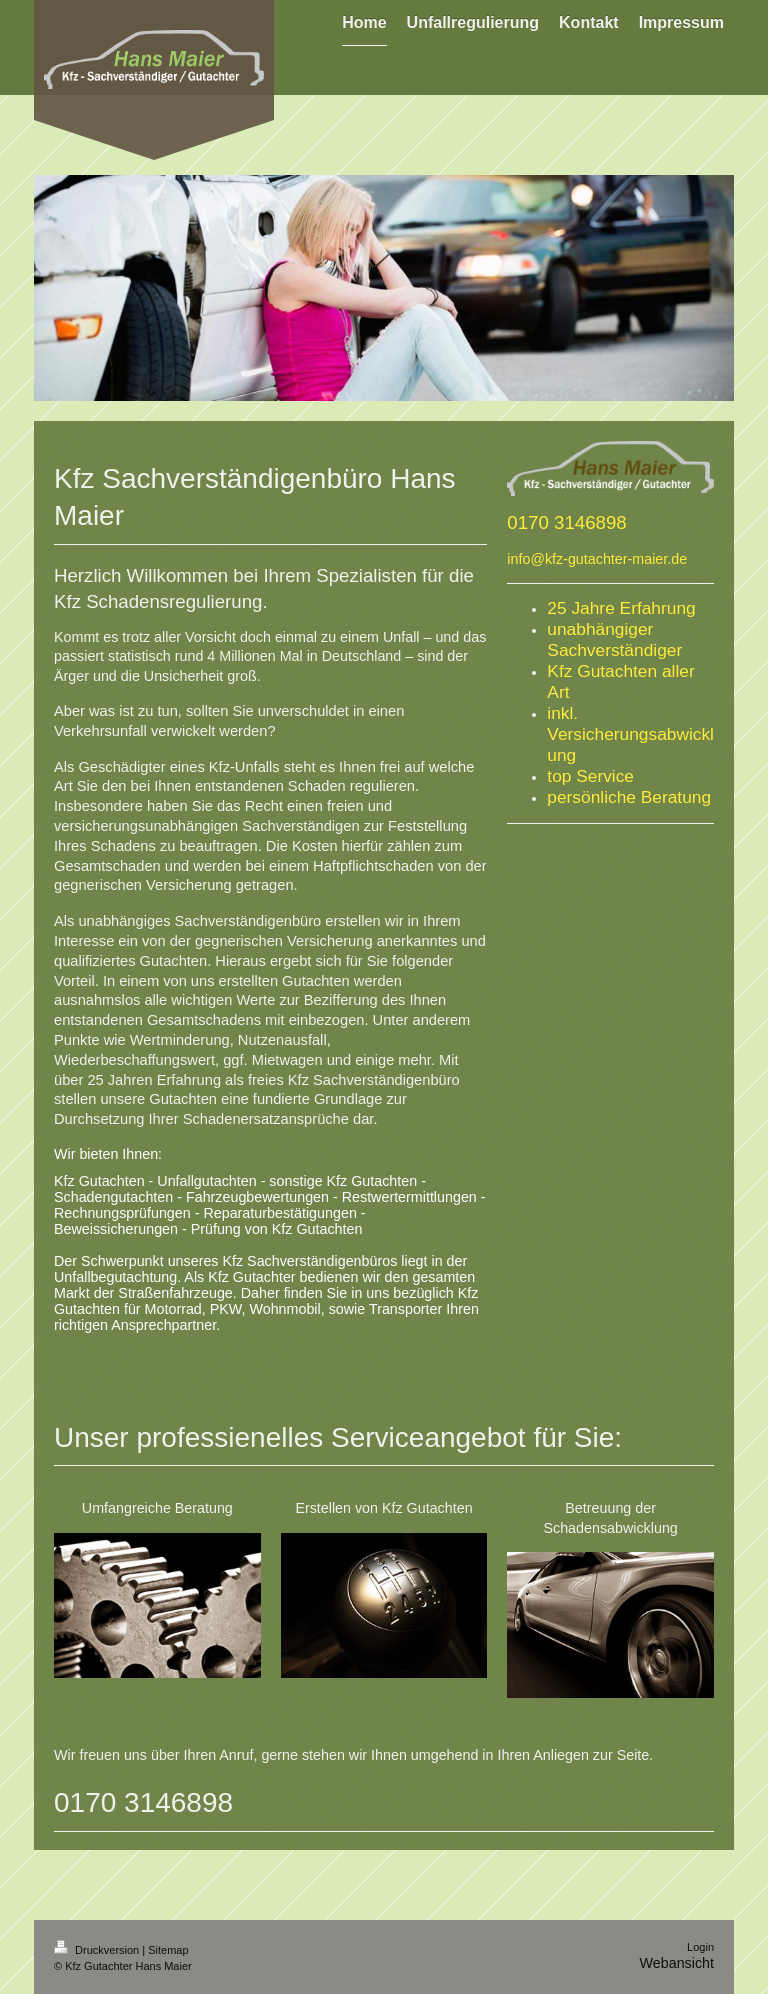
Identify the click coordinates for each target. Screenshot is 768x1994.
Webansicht (677, 1963)
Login (700, 1947)
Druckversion (98, 1950)
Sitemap (168, 1950)
